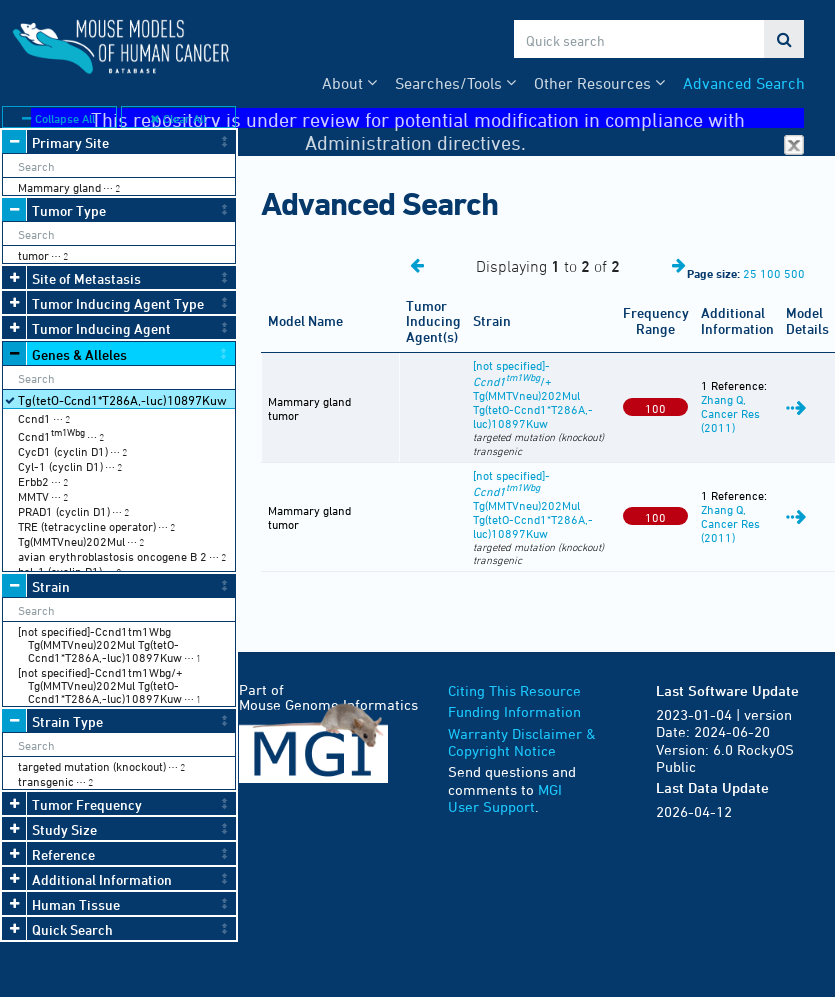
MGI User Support (505, 798)
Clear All (178, 118)
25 (750, 273)
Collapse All (58, 118)
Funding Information (514, 711)
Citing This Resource (514, 690)
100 (770, 273)
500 (794, 273)
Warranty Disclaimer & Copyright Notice (522, 742)
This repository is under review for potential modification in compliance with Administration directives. (448, 118)
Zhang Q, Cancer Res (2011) (730, 413)
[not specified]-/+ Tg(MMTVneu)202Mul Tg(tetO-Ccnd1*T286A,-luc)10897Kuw (533, 394)
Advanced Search (744, 83)
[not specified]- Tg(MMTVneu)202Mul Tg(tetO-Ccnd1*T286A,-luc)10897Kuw (533, 504)
